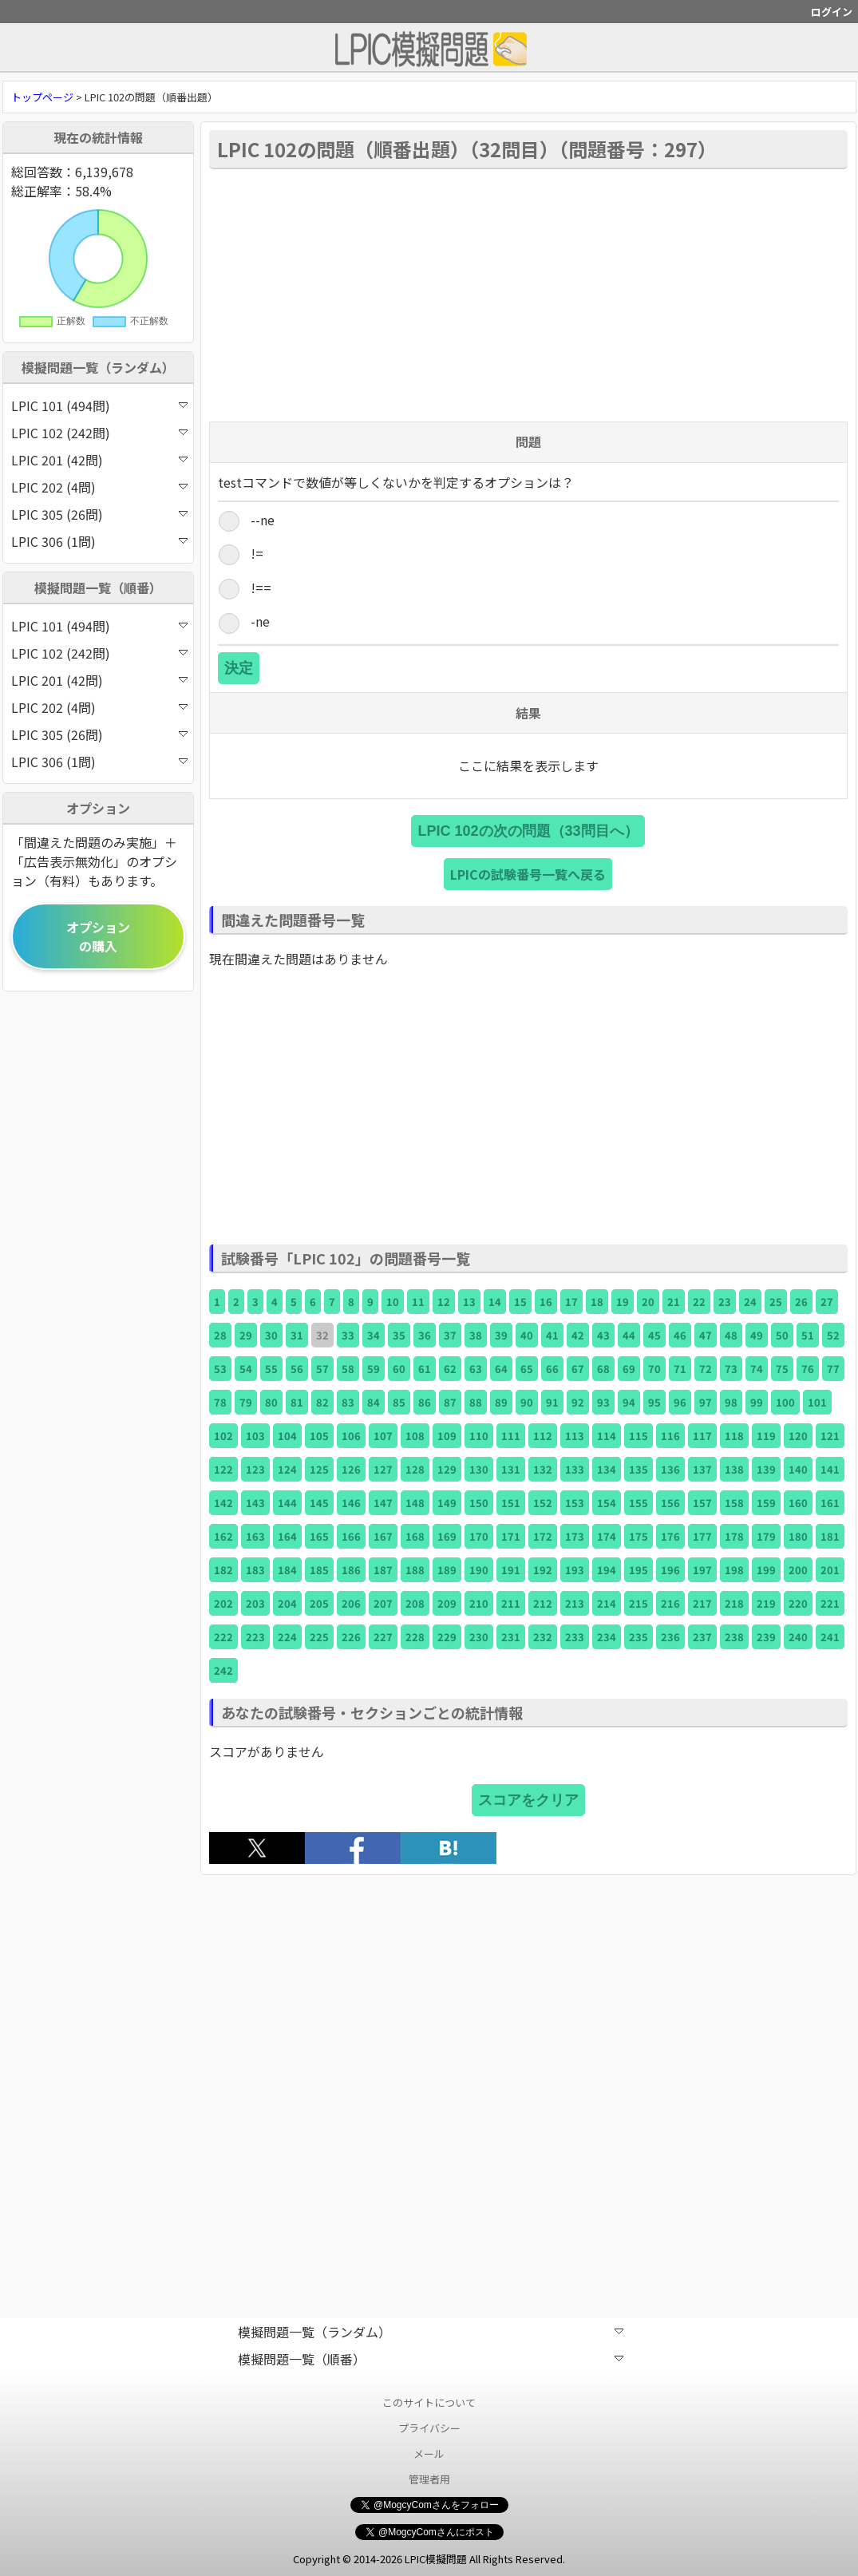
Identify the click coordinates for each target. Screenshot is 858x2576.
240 (798, 1636)
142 (223, 1502)
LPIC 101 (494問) (99, 405)
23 (724, 1301)
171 (510, 1536)
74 (756, 1368)
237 (702, 1636)
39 (501, 1335)
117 (702, 1435)
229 (447, 1636)
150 (478, 1502)
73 (731, 1368)
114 (606, 1435)
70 (654, 1368)
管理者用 (429, 2479)
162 (223, 1536)
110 (478, 1435)
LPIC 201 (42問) (99, 459)
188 (415, 1569)
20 (648, 1301)
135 (638, 1469)
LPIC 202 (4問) (99, 487)
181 (830, 1536)
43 (603, 1335)
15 (520, 1301)
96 (680, 1402)
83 (348, 1402)
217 (702, 1603)
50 (782, 1335)
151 (510, 1502)
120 (798, 1435)
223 (255, 1636)
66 (552, 1368)
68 (603, 1368)
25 (775, 1301)
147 (383, 1502)
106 (351, 1435)
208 (415, 1603)
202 (223, 1603)
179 (766, 1536)
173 (574, 1536)
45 (654, 1335)
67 (577, 1368)
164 (287, 1536)
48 (731, 1335)
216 (670, 1603)
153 (574, 1502)
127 (383, 1469)
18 (597, 1301)
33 (348, 1335)
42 (577, 1335)
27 (826, 1301)
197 (702, 1569)
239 (766, 1636)
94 (629, 1402)
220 (798, 1603)
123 (255, 1469)
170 (478, 1536)
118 (734, 1435)
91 (552, 1402)
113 (574, 1435)
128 (415, 1469)
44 (629, 1335)
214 (606, 1603)
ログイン (831, 11)
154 (606, 1502)
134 (606, 1469)
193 (574, 1569)
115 (638, 1435)
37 (450, 1335)
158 (734, 1502)
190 (478, 1569)
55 (271, 1368)
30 (271, 1335)
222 (223, 1636)
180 (798, 1536)
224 (287, 1636)
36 (424, 1335)
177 (702, 1536)
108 (415, 1435)
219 (766, 1603)
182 (223, 1569)
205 (319, 1603)
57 (322, 1368)
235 (638, 1636)
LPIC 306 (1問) (99, 541)
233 (574, 1636)
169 (447, 1536)
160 (798, 1502)
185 (319, 1569)
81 (297, 1402)
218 (734, 1603)
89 (501, 1402)
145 (319, 1502)
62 (450, 1368)
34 (373, 1335)
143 (255, 1502)
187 (383, 1569)
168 (415, 1536)
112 (542, 1435)
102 (223, 1435)
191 (510, 1569)
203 (255, 1603)
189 (447, 1569)
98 (731, 1402)
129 (447, 1469)
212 (542, 1603)
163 (255, 1536)
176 (670, 1536)
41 (552, 1335)
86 (424, 1402)
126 (351, 1469)
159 (766, 1502)
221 (830, 1603)
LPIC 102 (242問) (99, 432)
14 (494, 1301)
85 (399, 1402)
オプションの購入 (98, 936)
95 (654, 1402)
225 (319, 1636)
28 (220, 1335)
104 (287, 1435)
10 (392, 1301)
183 (255, 1569)
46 (680, 1335)
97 (705, 1402)
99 (756, 1402)
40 (526, 1335)
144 (287, 1502)
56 (297, 1368)
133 (574, 1469)
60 (399, 1368)
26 (801, 1301)
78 (220, 1402)
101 (817, 1402)
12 (443, 1301)
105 (319, 1435)
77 (833, 1368)
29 (245, 1335)
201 (830, 1569)
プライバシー (429, 2428)
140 (798, 1469)
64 (501, 1368)
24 (750, 1301)
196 (670, 1569)
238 (734, 1636)
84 (373, 1402)
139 (766, 1469)
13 (469, 1301)
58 (348, 1368)
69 (629, 1368)
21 (673, 1301)
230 (478, 1636)
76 (807, 1368)
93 (603, 1402)
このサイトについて (429, 2402)
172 (542, 1536)
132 (542, 1469)
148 (415, 1502)
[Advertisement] (528, 294)
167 (383, 1536)
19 (622, 1301)
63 (475, 1368)
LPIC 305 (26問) (99, 514)
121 (830, 1435)
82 (322, 1402)
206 (351, 1603)
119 (766, 1435)
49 (756, 1335)
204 (287, 1603)
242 (223, 1670)
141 (830, 1469)
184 (287, 1569)
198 (734, 1569)
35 (399, 1335)
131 (510, 1469)
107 (383, 1435)
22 (699, 1301)
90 (526, 1402)
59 (373, 1368)
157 (702, 1502)
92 (577, 1402)
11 (418, 1301)
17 (571, 1301)
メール (429, 2453)
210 (478, 1603)
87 (450, 1402)
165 (319, 1536)
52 (833, 1335)
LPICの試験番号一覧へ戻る (528, 874)
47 (705, 1335)
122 (223, 1469)
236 (670, 1636)
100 (785, 1402)
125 (319, 1469)
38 (475, 1335)
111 (510, 1435)
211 (510, 1603)
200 (798, 1569)
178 (734, 1536)
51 (807, 1335)
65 (526, 1368)
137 (702, 1469)
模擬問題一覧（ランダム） (430, 2331)
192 (542, 1569)
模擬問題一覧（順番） (430, 2358)
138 (734, 1469)
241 (830, 1636)
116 (670, 1435)
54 (245, 1368)
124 (287, 1469)
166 (351, 1536)
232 (542, 1636)
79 (245, 1402)
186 (351, 1569)
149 (447, 1502)
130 (478, 1469)
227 (383, 1636)
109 (447, 1435)
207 (383, 1603)
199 (766, 1569)
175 (638, 1536)
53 (220, 1368)
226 (351, 1636)
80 (271, 1402)
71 (680, 1368)
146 (351, 1502)
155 (638, 1502)
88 (475, 1402)
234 (606, 1636)
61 (424, 1368)
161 (830, 1502)
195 (638, 1569)
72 (705, 1368)
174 (606, 1536)
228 (415, 1636)
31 (297, 1335)
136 (670, 1469)
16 (546, 1301)
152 (542, 1502)
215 (638, 1603)
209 (447, 1603)
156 (670, 1502)
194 (606, 1569)
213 (574, 1603)
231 (510, 1636)
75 (782, 1368)
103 (255, 1435)
